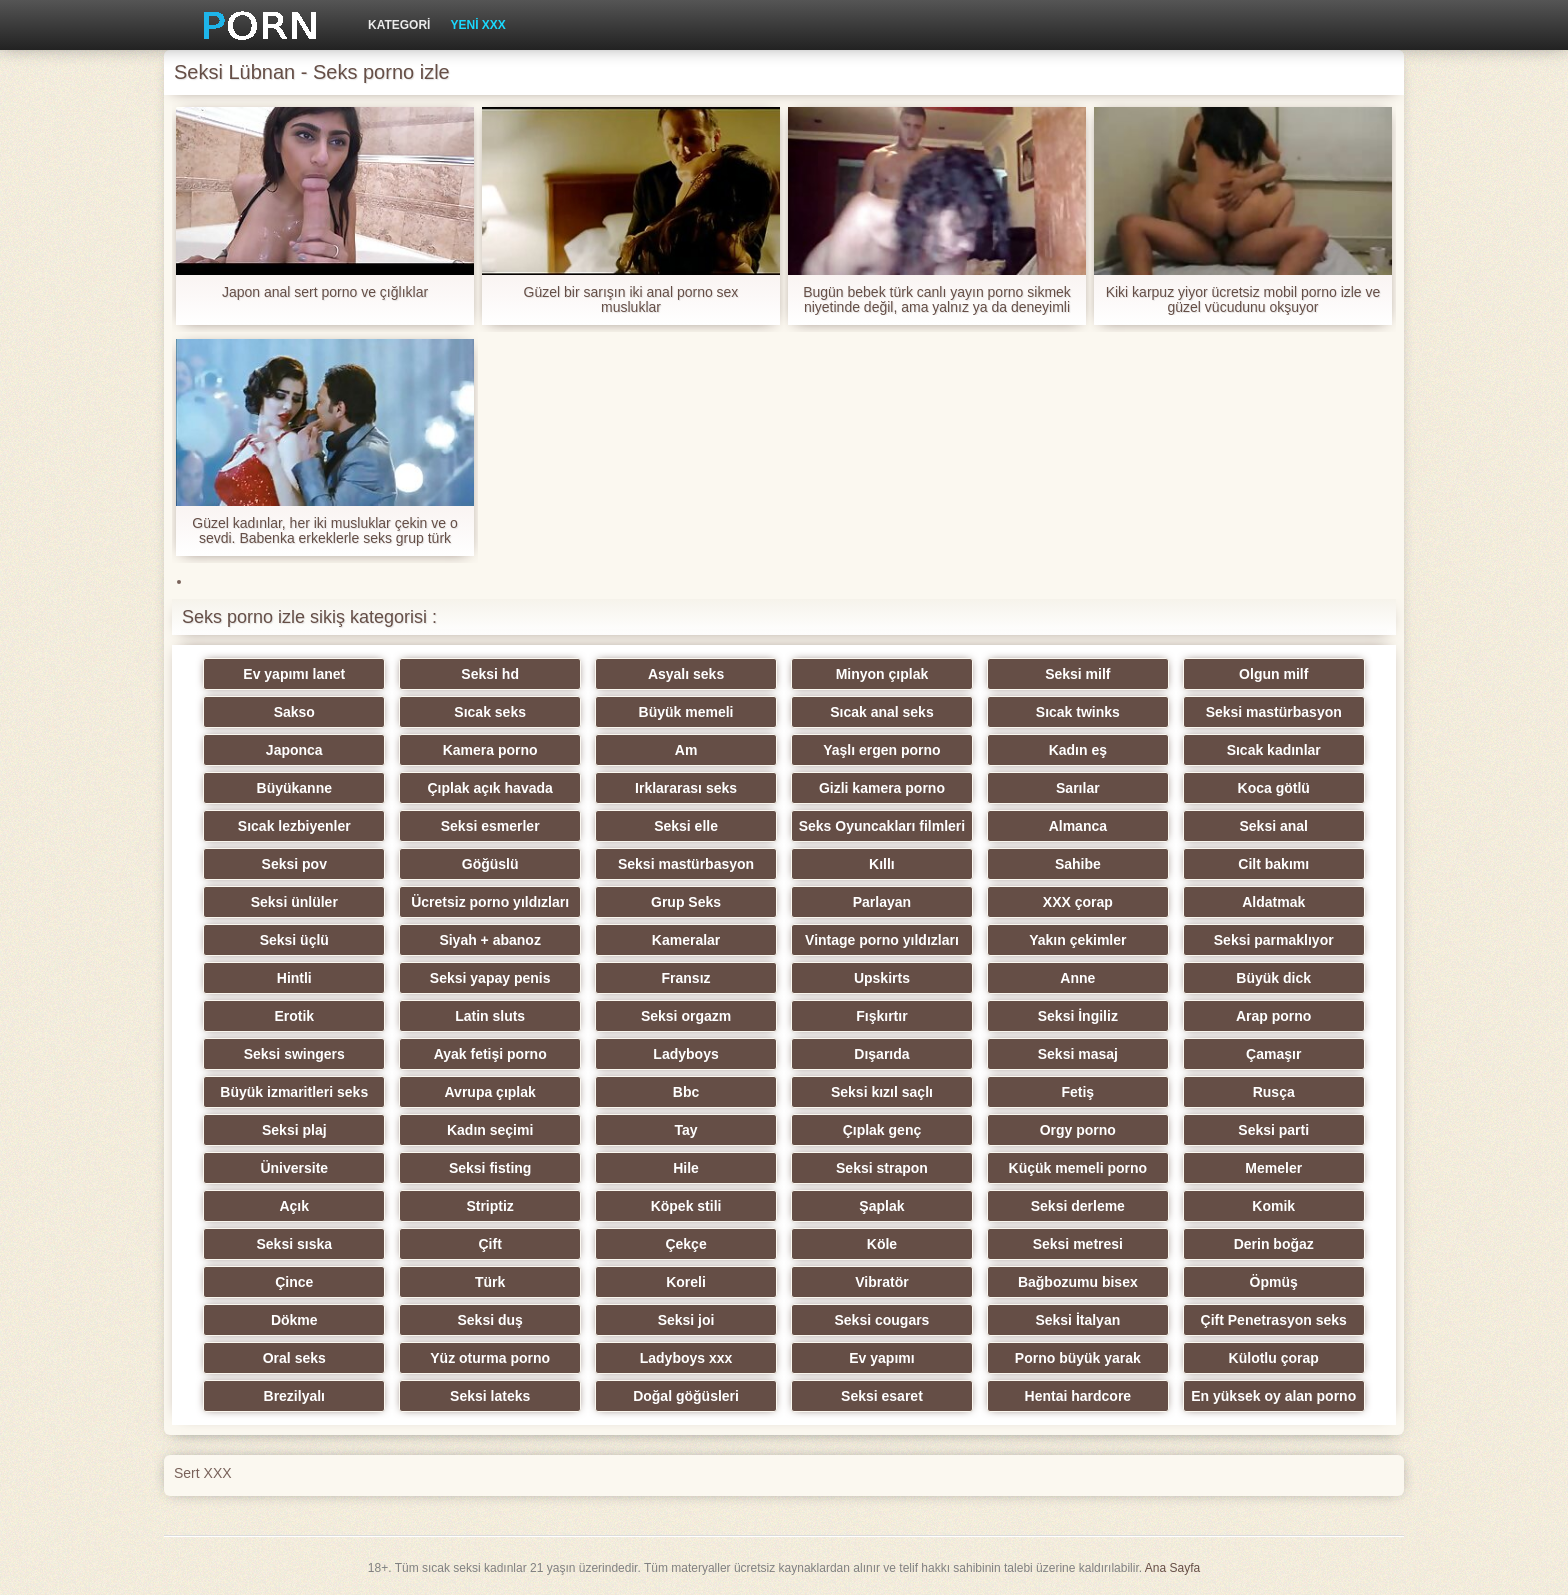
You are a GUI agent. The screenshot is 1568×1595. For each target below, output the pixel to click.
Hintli (294, 978)
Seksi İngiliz (1078, 1016)
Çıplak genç (882, 1130)
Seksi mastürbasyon (1274, 712)
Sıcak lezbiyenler (294, 826)
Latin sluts (490, 1016)
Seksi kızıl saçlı (882, 1092)
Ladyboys (685, 1054)
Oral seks (294, 1358)
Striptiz (489, 1206)
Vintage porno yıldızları (882, 940)
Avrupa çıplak (490, 1092)
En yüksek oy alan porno (1273, 1396)
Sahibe (1078, 864)
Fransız (686, 978)
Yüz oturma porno (490, 1358)
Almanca (1078, 826)
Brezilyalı (294, 1396)
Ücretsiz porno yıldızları (490, 902)
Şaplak (881, 1206)
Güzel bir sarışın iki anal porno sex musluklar (631, 300)
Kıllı (882, 864)
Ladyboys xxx (686, 1358)
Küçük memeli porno (1078, 1168)
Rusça (1274, 1092)
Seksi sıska (295, 1244)
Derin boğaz (1274, 1244)
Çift (489, 1244)
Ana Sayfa (1172, 1568)
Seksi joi (686, 1320)
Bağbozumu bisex (1078, 1282)
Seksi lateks (490, 1396)
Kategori (399, 25)
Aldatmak (1273, 902)
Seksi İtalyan (1077, 1320)
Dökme (294, 1320)
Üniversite (294, 1168)
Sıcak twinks (1078, 712)
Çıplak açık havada (490, 788)
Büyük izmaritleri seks (294, 1092)
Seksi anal (1273, 826)
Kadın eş (1078, 750)
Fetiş (1077, 1092)
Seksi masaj (1078, 1054)
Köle (882, 1244)
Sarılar (1078, 788)
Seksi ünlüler (294, 902)
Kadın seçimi (490, 1130)
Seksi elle (686, 826)
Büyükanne (294, 788)
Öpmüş (1274, 1282)
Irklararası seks (686, 788)
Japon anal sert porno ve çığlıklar (325, 292)
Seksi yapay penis (490, 978)
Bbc (686, 1092)
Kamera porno (490, 750)
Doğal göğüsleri (686, 1396)
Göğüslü (490, 864)
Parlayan (882, 902)
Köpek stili (686, 1206)
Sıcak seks (490, 712)
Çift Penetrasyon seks (1274, 1320)
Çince (294, 1282)
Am (686, 750)
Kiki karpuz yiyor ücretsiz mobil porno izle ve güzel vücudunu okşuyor (1243, 300)
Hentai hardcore (1078, 1396)
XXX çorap (1078, 902)
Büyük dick (1273, 978)
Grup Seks (686, 902)
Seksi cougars (881, 1320)
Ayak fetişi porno (490, 1054)
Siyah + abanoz (490, 940)
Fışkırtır (881, 1016)
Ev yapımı (881, 1358)
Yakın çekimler (1077, 940)
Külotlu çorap (1274, 1358)
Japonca (294, 750)
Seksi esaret (882, 1396)
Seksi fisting (490, 1168)
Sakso (294, 712)
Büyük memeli (686, 712)
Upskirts (882, 978)
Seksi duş (489, 1320)
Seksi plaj (294, 1130)
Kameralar (686, 940)
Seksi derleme (1078, 1206)
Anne (1077, 978)
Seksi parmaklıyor (1274, 940)
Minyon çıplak (882, 674)
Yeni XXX (477, 25)
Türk (490, 1282)
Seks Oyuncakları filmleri (882, 826)
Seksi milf (1077, 674)
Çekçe (685, 1244)
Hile (686, 1168)
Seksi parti (1273, 1130)
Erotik (294, 1016)
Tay (686, 1130)
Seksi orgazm (686, 1016)
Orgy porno (1078, 1130)
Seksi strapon (882, 1168)
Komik (1273, 1206)
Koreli (686, 1282)
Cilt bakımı (1273, 864)
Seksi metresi (1078, 1244)
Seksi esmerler (490, 826)
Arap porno (1273, 1016)
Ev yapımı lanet (294, 674)
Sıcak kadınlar (1274, 750)
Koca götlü (1274, 788)
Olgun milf (1273, 674)
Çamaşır (1273, 1054)
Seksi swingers (294, 1054)
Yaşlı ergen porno (881, 750)
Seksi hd (490, 674)
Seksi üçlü (294, 940)
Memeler (1273, 1168)
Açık (294, 1206)
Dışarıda (881, 1054)
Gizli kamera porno (882, 788)
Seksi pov (294, 864)
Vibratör (881, 1282)
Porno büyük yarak (1078, 1358)
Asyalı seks (686, 674)
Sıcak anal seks (882, 712)
